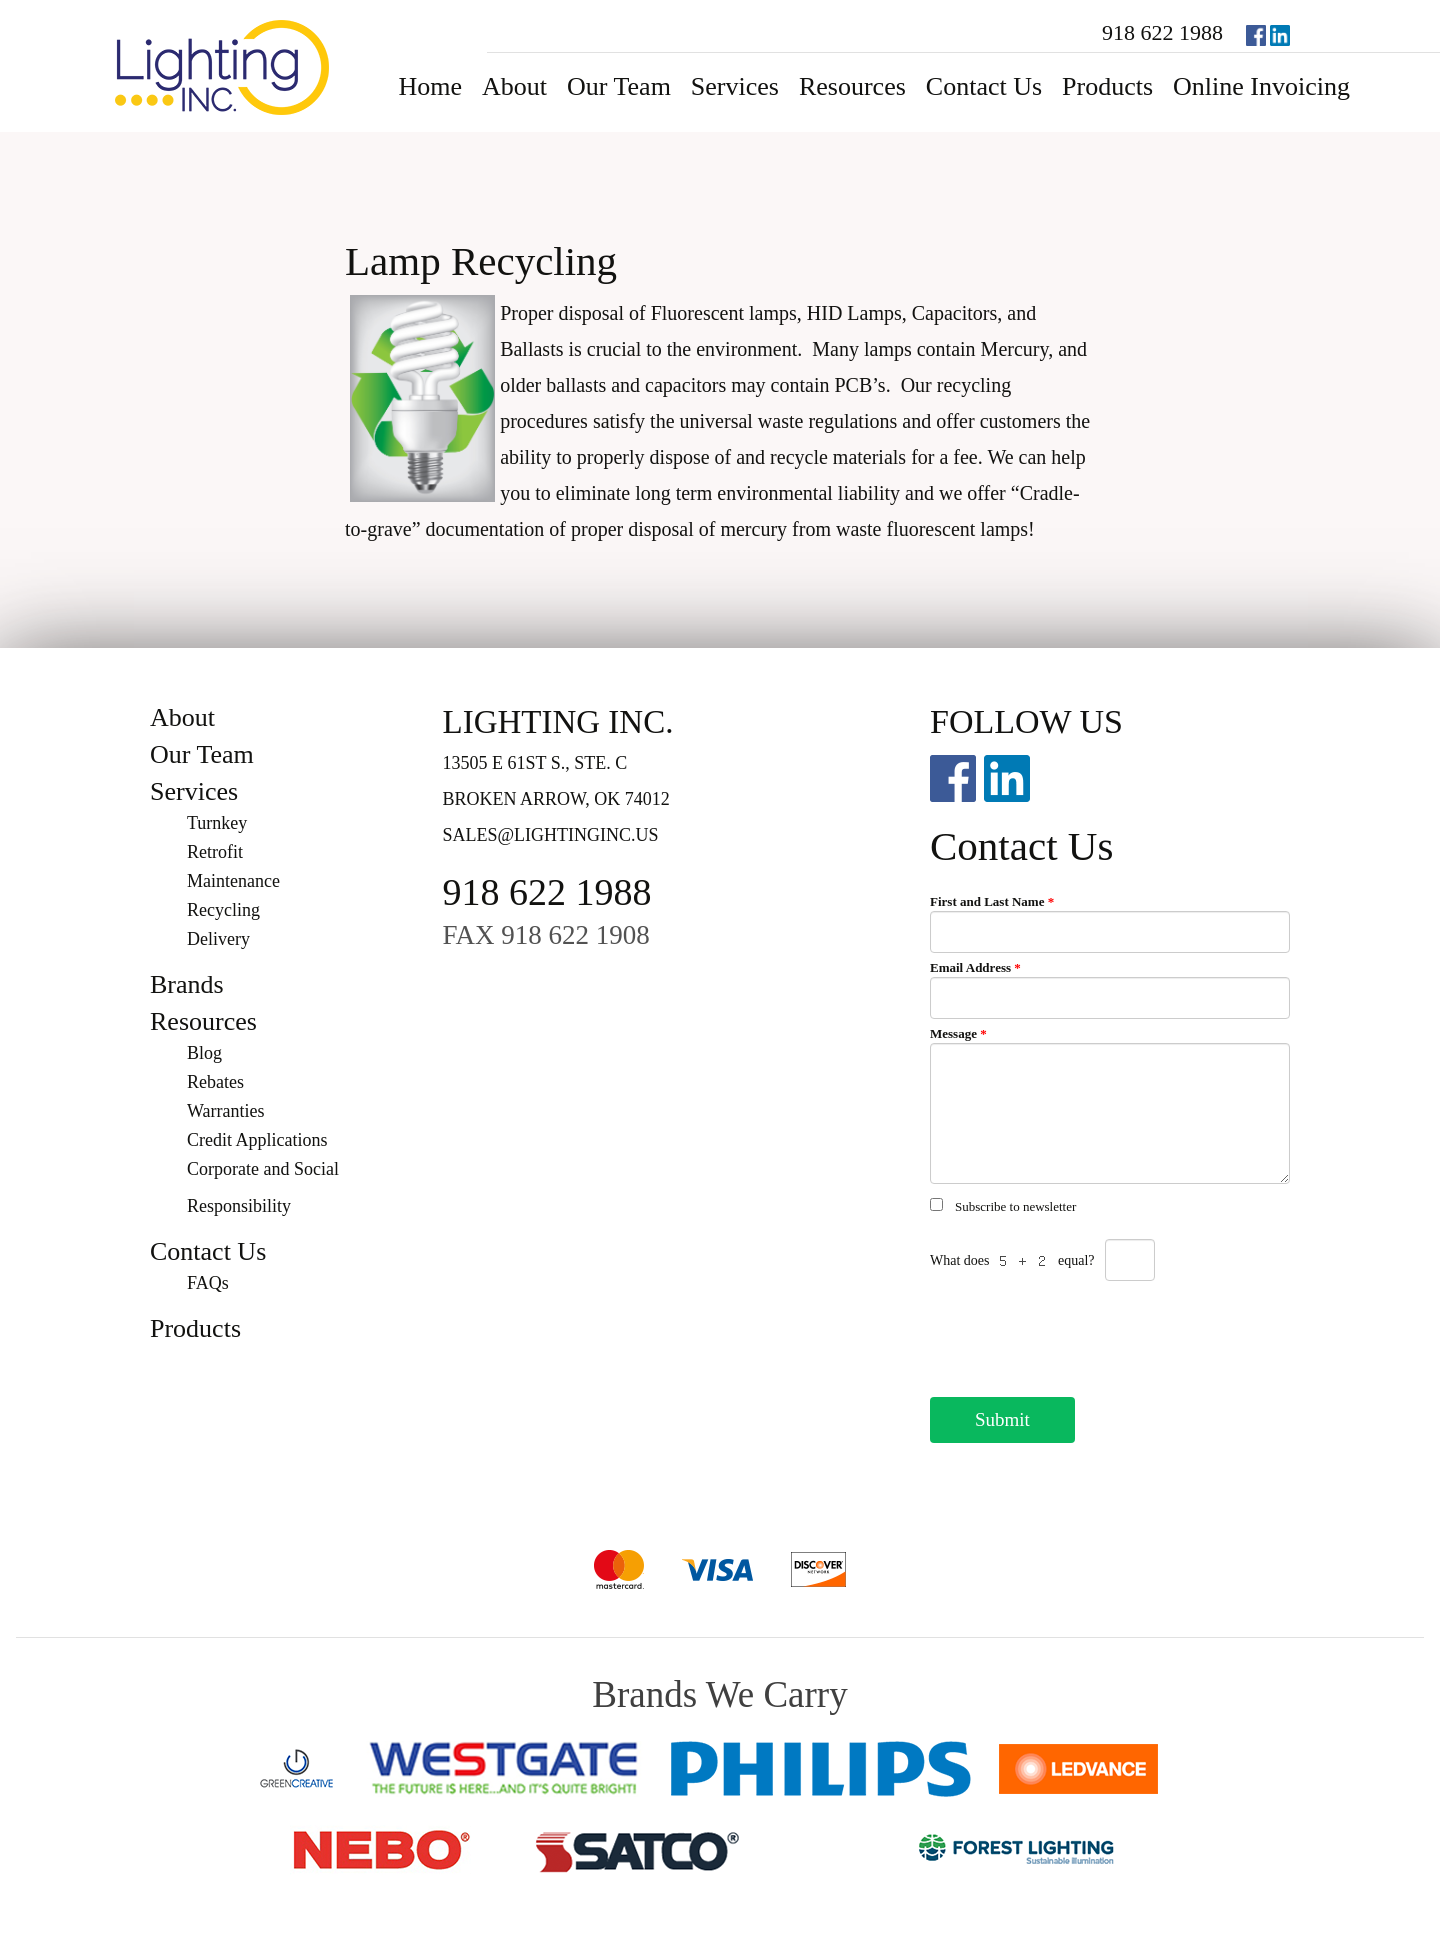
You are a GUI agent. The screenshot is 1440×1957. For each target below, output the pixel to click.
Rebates (215, 1082)
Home (430, 86)
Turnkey (217, 823)
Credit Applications (257, 1140)
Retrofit (215, 852)
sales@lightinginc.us (551, 835)
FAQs (208, 1283)
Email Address (975, 967)
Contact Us (984, 86)
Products (1107, 86)
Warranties (226, 1111)
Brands (187, 984)
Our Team (619, 86)
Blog (204, 1053)
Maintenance (233, 881)
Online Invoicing (1261, 86)
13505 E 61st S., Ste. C (535, 763)
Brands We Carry (719, 1694)
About (514, 86)
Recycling (223, 910)
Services (735, 86)
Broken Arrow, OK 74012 (556, 799)
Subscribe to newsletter (1015, 1206)
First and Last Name (992, 901)
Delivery (218, 939)
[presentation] (1082, 1333)
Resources (852, 86)
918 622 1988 (1162, 32)
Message (958, 1033)
